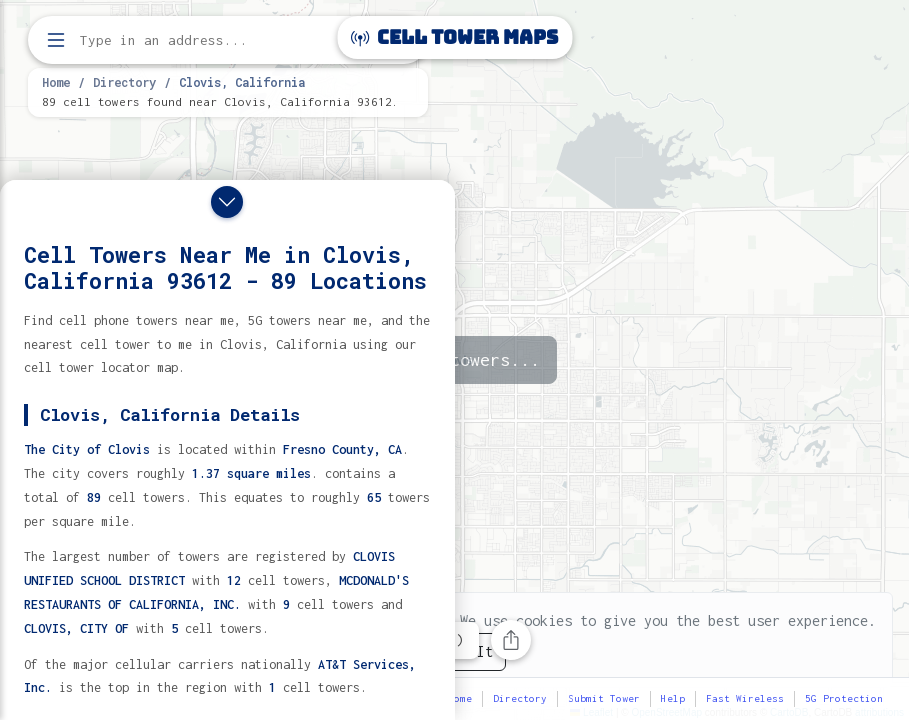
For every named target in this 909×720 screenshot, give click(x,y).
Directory (124, 82)
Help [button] (673, 698)
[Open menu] (56, 40)
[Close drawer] (227, 202)
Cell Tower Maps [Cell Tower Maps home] (454, 37)
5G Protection (844, 698)
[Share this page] (511, 640)
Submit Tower (604, 698)
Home (56, 82)
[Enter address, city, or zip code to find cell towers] (230, 40)
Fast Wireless (745, 698)
